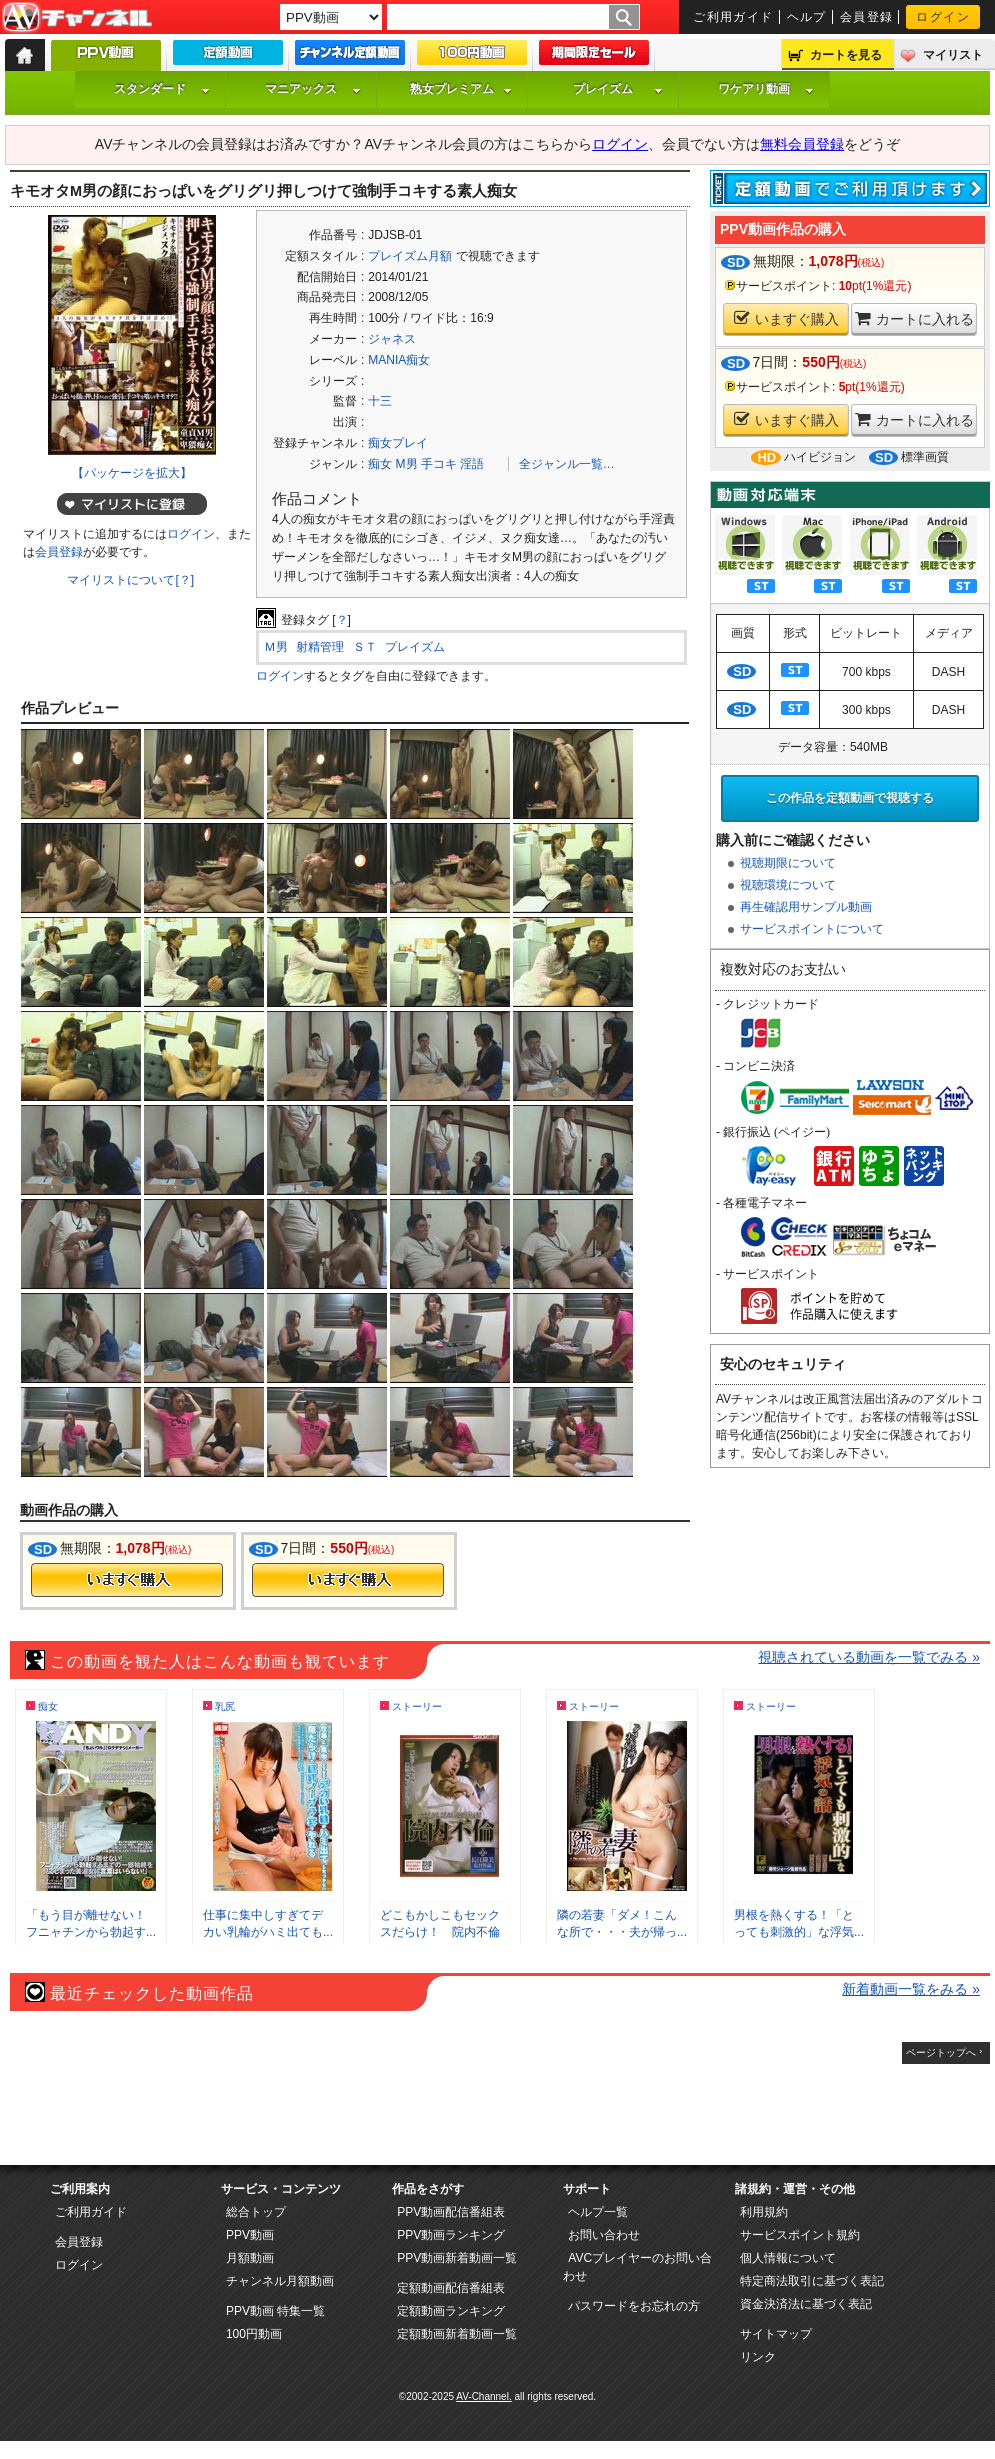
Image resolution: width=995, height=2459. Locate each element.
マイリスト (953, 55)
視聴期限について (788, 863)
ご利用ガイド (733, 17)
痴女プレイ (398, 443)
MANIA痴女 (399, 360)
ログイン (943, 17)
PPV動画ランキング (451, 2235)
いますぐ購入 (786, 318)
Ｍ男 (276, 647)
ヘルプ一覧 (598, 2212)
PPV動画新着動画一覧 (457, 2258)
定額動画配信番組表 (451, 2288)
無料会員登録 (802, 144)
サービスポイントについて (812, 929)
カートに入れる (914, 318)
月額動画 (250, 2258)
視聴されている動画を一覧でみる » (869, 1657)
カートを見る (846, 55)
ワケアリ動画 (766, 89)
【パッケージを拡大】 (132, 473)
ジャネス (392, 339)
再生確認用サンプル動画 (806, 907)
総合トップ (256, 2212)
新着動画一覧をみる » (911, 1989)
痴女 (380, 464)
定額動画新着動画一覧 (457, 2334)
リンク (758, 2357)
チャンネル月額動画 (280, 2281)
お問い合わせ (604, 2235)
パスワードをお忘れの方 (634, 2306)
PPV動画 (250, 2235)
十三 (380, 401)
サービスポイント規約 (800, 2235)
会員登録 (867, 17)
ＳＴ (365, 647)
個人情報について (788, 2258)
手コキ (439, 464)
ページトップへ (941, 2052)
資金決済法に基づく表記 (806, 2304)
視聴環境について (788, 885)
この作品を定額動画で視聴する (850, 798)
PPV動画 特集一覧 (275, 2311)
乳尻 (225, 1706)
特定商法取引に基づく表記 (812, 2281)
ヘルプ (807, 17)
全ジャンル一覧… (567, 464)
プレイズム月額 (410, 256)
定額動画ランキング (451, 2311)
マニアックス (313, 89)
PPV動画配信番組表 (451, 2212)
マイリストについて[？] (130, 580)
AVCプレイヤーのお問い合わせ (637, 2267)
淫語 (472, 464)
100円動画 (254, 2334)
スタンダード (162, 89)
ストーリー (417, 1706)
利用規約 (764, 2212)
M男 (407, 464)
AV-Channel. (483, 2396)
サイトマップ (776, 2334)
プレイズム (618, 89)
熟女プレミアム (461, 89)
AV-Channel (77, 18)
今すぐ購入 (127, 1580)
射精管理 (320, 647)
